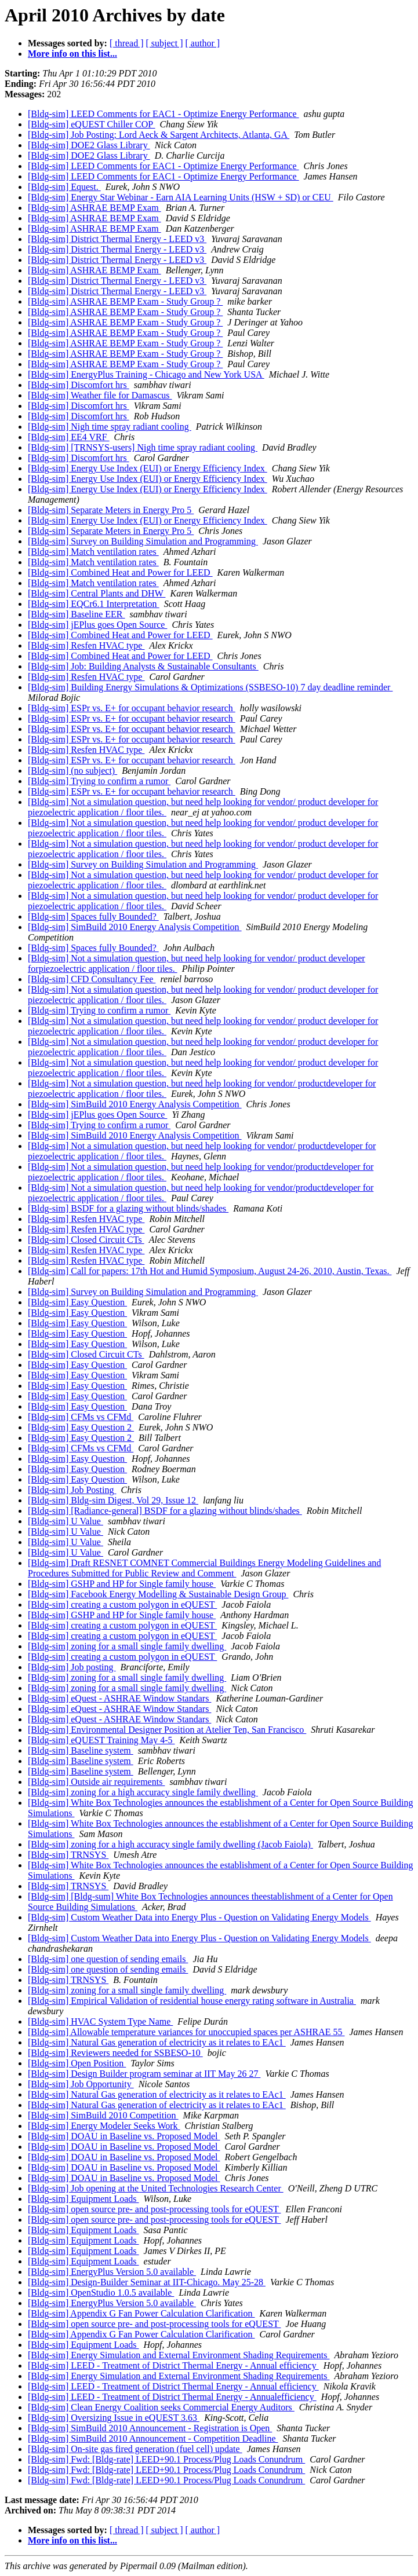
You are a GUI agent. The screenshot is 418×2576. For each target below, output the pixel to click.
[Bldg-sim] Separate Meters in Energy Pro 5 (111, 510)
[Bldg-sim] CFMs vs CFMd (80, 1417)
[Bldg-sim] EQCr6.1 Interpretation (93, 604)
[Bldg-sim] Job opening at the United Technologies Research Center (155, 2188)
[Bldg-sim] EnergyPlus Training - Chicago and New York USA (146, 374)
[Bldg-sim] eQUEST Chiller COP (91, 124)
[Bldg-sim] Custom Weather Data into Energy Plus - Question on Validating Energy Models (199, 1917)
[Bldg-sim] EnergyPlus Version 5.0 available (112, 2272)
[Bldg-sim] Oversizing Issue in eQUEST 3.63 (113, 2418)
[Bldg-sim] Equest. (64, 187)
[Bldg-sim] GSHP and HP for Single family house (122, 1584)
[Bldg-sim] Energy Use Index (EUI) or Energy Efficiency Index (147, 468)
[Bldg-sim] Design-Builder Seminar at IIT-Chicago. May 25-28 (147, 2282)
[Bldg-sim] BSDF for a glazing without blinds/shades (128, 1208)
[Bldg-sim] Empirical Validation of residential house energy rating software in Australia (192, 2001)
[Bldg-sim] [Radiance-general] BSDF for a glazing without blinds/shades (165, 1511)
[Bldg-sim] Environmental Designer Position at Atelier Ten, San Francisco (167, 1730)
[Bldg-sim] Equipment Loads (83, 2199)
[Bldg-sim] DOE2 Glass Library (89, 145)
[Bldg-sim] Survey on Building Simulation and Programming (143, 541)
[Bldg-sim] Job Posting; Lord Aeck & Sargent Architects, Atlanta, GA (158, 135)
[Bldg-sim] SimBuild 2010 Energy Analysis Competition (135, 927)
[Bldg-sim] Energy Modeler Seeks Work (104, 2126)
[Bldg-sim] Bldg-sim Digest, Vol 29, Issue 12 (113, 1500)
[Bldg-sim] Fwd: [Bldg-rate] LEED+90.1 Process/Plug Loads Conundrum (166, 2459)
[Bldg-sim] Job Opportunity (81, 2084)
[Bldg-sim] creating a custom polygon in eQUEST (122, 1604)
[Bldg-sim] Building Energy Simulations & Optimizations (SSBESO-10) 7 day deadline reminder (210, 687)
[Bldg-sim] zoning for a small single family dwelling (127, 1646)
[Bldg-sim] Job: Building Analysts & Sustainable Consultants (143, 666)
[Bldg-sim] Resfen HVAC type (86, 645)
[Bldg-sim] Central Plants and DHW (96, 593)
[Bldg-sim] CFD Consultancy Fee (91, 979)
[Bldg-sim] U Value (65, 1521)
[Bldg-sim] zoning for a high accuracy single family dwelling (143, 1792)
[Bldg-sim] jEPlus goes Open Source (97, 625)
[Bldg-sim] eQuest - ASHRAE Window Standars (119, 1698)
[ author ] (203, 43)
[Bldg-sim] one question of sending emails (108, 1959)
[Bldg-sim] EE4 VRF (69, 437)
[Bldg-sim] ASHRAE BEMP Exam (94, 208)
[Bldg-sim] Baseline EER (76, 614)
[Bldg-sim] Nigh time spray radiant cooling (109, 426)
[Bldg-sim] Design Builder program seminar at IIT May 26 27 (144, 2074)
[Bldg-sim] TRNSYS (68, 1855)
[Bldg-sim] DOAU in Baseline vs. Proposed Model (124, 2136)
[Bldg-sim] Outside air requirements (96, 1782)
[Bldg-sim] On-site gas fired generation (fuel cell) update (135, 2449)
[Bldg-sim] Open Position (77, 2063)
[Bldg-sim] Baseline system (80, 1750)
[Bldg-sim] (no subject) (72, 770)
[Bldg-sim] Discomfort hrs (78, 385)
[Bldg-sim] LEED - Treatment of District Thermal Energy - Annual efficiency (173, 2365)
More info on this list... (72, 53)
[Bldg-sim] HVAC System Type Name (100, 2021)
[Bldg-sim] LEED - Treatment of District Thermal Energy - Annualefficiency (172, 2397)
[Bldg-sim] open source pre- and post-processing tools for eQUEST (154, 2209)
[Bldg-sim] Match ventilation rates (93, 552)
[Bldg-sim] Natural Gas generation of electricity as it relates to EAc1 (157, 2042)
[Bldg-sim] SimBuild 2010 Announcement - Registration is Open (150, 2428)
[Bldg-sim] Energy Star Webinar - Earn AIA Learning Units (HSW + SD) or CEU (180, 197)
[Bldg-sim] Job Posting (72, 1490)
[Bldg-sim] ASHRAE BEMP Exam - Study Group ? (125, 301)
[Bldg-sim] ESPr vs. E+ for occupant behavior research (131, 708)
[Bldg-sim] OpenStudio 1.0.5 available (101, 2292)
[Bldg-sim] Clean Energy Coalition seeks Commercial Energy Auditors (161, 2407)
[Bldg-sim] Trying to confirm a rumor (99, 781)
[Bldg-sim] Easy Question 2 (81, 1427)
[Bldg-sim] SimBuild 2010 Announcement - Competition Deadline (153, 2438)
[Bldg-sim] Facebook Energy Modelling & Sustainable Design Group (158, 1594)
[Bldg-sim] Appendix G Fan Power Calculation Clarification (141, 2313)
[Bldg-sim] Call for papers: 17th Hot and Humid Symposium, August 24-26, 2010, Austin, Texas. (209, 1271)
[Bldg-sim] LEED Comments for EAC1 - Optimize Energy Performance (163, 114)
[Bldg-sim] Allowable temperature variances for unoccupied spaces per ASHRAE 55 (186, 2032)
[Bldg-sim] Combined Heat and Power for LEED (120, 572)
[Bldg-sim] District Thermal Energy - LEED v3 (117, 239)
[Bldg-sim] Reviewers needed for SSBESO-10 (115, 2053)
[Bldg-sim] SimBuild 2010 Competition (103, 2115)
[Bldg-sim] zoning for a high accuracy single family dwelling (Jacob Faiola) (170, 1844)
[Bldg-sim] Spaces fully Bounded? (93, 916)
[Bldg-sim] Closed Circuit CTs (86, 1240)
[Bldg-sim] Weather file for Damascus (100, 395)
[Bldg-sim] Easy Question (77, 1302)
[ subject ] (164, 43)
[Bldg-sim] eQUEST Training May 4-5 (101, 1740)
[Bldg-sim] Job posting (72, 1667)
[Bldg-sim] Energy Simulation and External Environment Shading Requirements (179, 2355)
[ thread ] (127, 43)
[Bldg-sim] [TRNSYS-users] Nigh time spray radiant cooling (142, 447)
